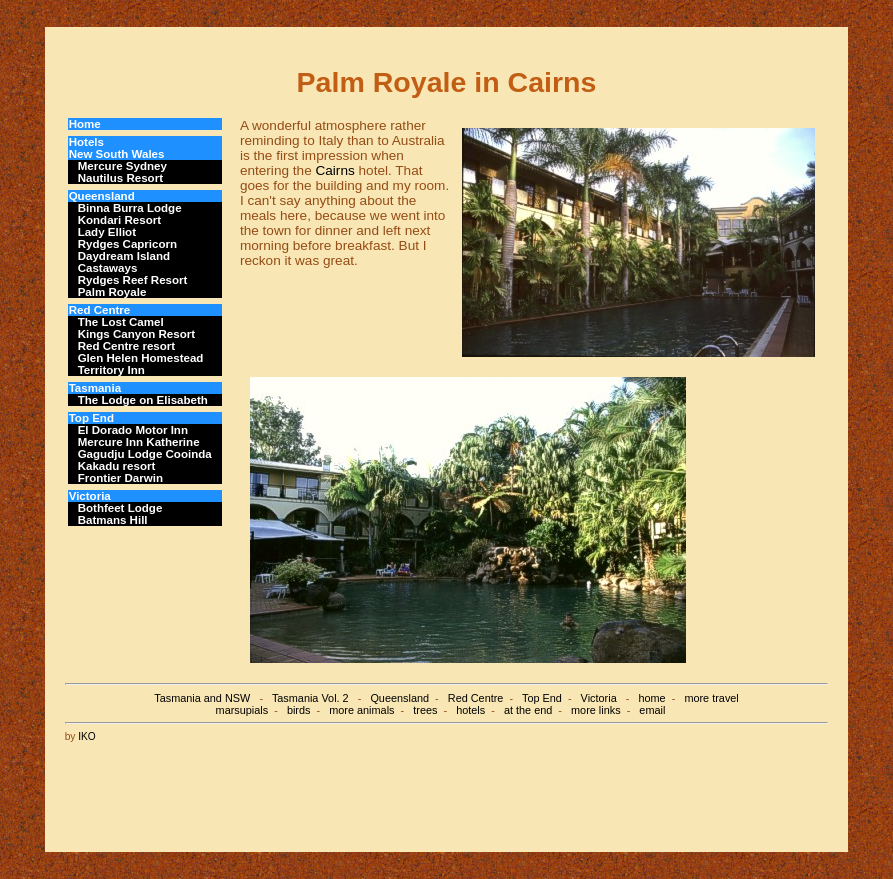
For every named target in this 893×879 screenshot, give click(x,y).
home (651, 698)
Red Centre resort (127, 346)
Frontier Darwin (120, 478)
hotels (470, 710)
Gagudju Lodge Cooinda (145, 454)
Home (85, 124)
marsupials (242, 710)
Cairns (334, 170)
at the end (528, 710)
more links (596, 710)
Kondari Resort (119, 220)
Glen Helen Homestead (141, 358)
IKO (87, 736)
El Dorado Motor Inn (133, 430)
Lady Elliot (107, 232)
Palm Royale (112, 292)
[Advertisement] (464, 787)
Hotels (86, 142)
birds (299, 710)
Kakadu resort (117, 466)
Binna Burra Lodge (130, 208)
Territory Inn (111, 370)
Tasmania (95, 388)
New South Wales (117, 154)
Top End (91, 418)
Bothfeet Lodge (120, 508)
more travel (711, 698)
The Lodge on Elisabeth (143, 400)
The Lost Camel (121, 322)
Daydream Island (124, 256)
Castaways (108, 268)
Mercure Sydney (122, 166)
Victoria (90, 496)
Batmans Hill (113, 520)
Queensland (102, 196)
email (652, 710)
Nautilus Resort (120, 178)
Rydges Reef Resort (133, 280)
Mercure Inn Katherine (139, 442)
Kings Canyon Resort (136, 334)
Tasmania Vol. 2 (310, 698)
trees (425, 710)
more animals (361, 710)
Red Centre (100, 310)
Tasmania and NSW (202, 698)
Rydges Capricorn (127, 244)
